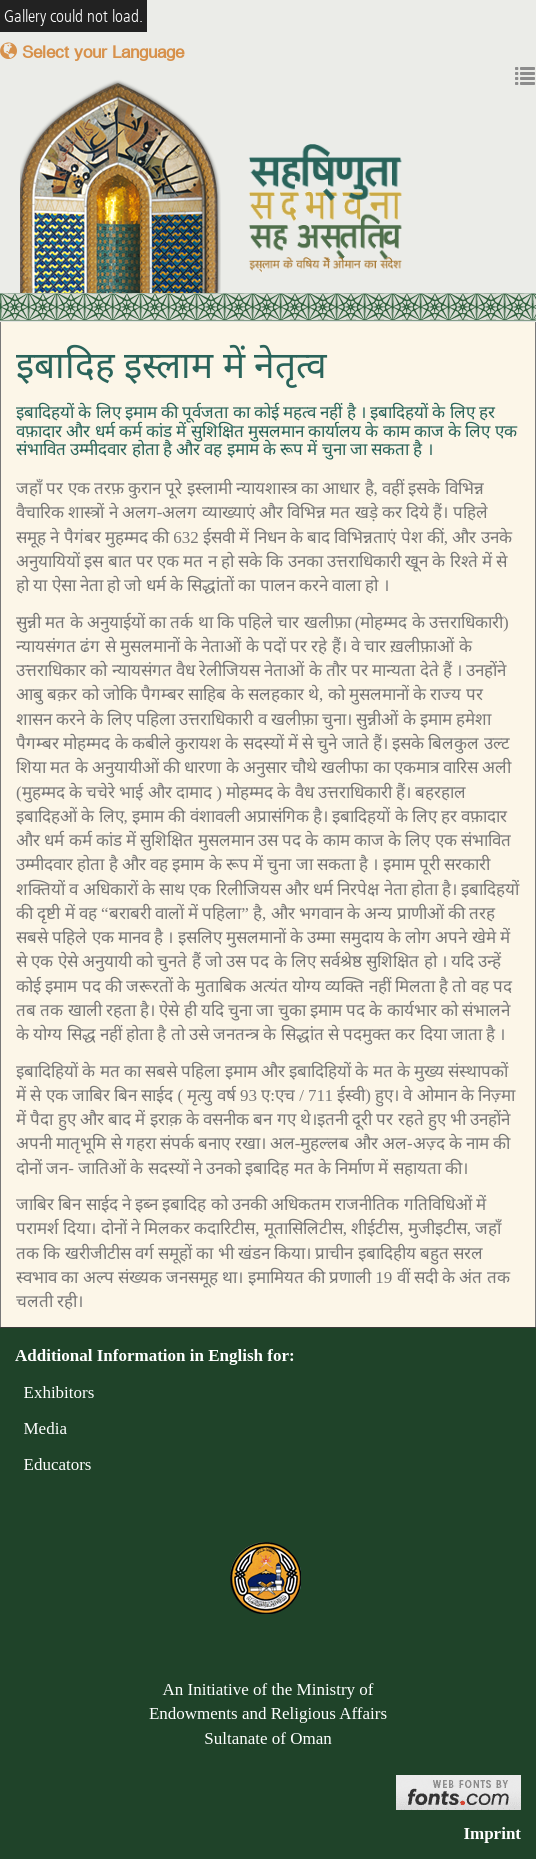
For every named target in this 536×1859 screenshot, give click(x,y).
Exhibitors (54, 1392)
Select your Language (92, 51)
